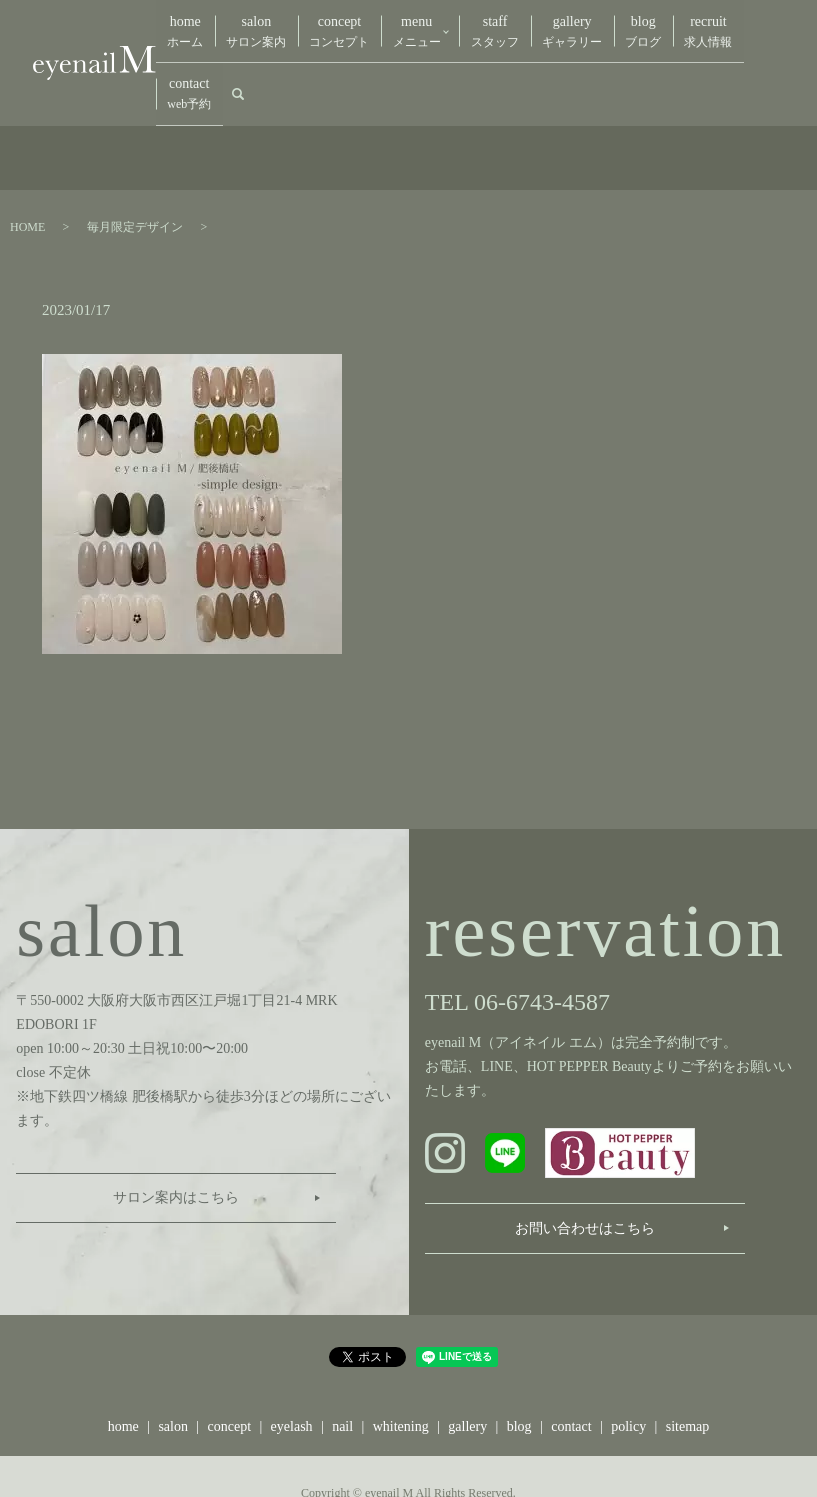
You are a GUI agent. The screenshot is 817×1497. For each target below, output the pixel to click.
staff (468, 25)
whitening (401, 1370)
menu (385, 25)
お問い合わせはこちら (585, 1171)
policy (628, 1370)
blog (598, 25)
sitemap (688, 1370)
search (758, 24)
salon (243, 25)
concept (317, 25)
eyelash (292, 1370)
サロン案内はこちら (176, 1141)
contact (714, 25)
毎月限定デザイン (135, 170)
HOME (27, 170)
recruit (654, 25)
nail (342, 1370)
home (181, 25)
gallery (536, 25)
